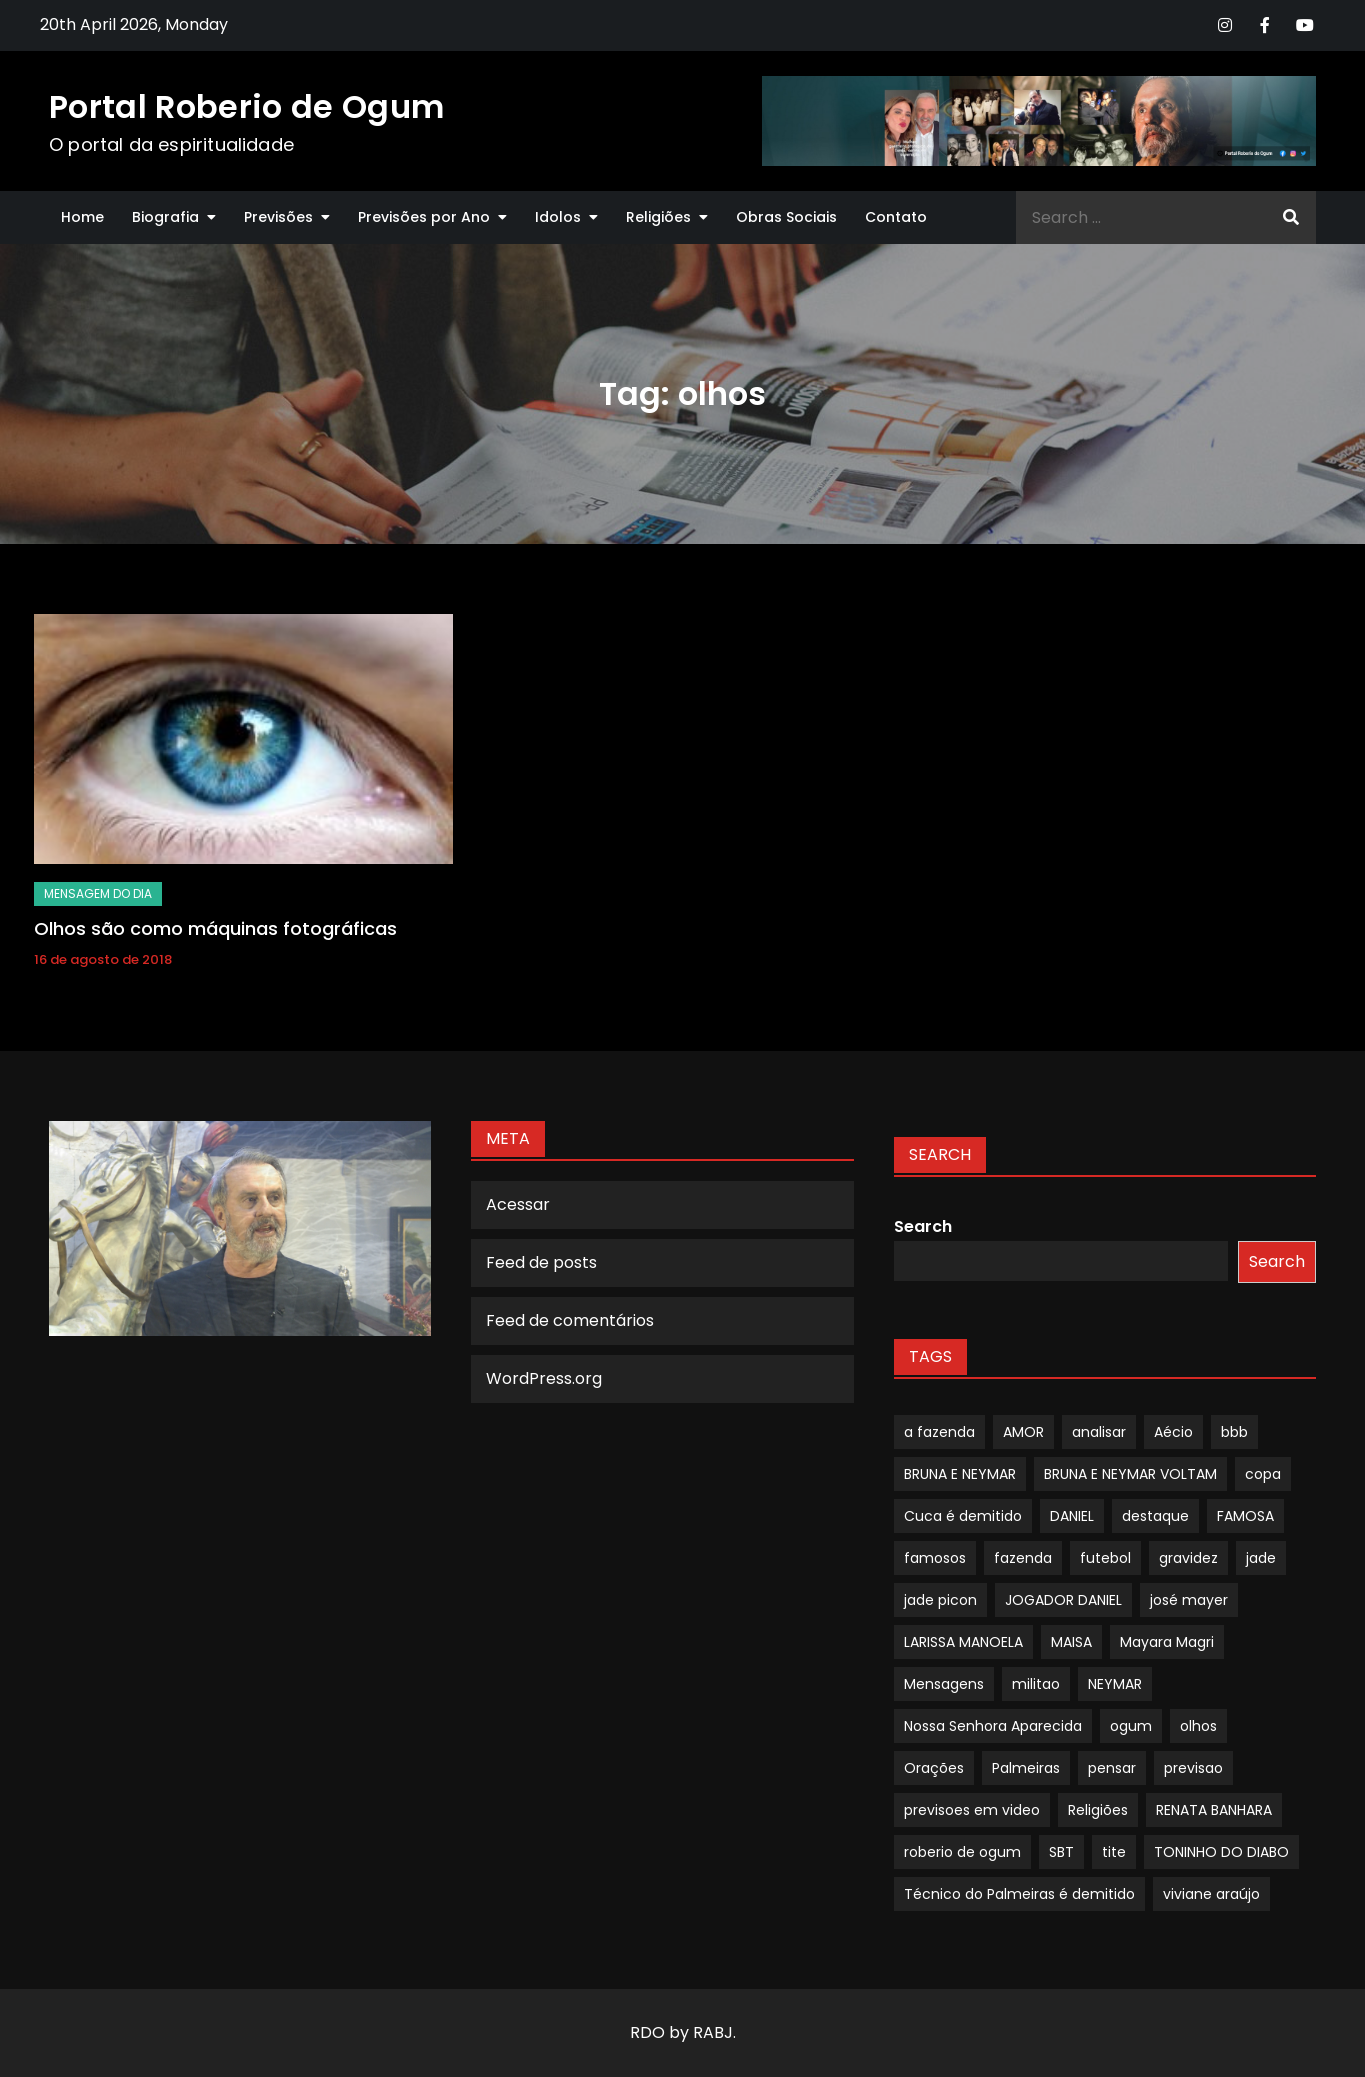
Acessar (518, 1204)
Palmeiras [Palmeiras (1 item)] (1026, 1768)
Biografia (165, 217)
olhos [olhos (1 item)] (1198, 1726)
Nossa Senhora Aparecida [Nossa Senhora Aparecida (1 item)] (993, 1726)
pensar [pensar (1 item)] (1112, 1768)
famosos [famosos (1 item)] (935, 1558)
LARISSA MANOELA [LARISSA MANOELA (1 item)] (963, 1642)
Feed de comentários (570, 1320)
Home (82, 217)
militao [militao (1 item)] (1036, 1684)
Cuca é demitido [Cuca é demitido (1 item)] (963, 1516)
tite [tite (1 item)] (1114, 1852)
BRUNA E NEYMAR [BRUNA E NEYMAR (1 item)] (960, 1474)
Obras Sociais (786, 217)
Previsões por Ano (424, 217)
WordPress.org (544, 1378)
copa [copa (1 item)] (1263, 1474)
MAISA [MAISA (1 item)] (1071, 1642)
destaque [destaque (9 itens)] (1155, 1516)
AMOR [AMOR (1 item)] (1023, 1432)
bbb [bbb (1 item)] (1234, 1432)
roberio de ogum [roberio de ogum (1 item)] (962, 1852)
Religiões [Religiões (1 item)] (1098, 1810)
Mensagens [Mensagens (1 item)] (944, 1684)
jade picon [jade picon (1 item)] (940, 1600)
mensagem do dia (98, 893)
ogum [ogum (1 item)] (1131, 1726)
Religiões (658, 217)
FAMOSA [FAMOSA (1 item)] (1245, 1516)
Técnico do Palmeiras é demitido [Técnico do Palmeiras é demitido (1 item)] (1019, 1894)
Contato (896, 217)
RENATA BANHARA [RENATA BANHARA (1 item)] (1214, 1810)
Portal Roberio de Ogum (246, 106)
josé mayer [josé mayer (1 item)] (1189, 1600)
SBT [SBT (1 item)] (1061, 1852)
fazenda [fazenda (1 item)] (1023, 1558)
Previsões (278, 217)
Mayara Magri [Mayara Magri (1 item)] (1167, 1642)
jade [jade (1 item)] (1261, 1558)
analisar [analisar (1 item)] (1099, 1432)
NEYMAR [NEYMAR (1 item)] (1115, 1684)
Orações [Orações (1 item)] (934, 1768)
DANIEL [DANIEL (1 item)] (1072, 1516)
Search (923, 1226)
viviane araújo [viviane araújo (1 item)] (1211, 1894)
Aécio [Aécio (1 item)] (1173, 1432)
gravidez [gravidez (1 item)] (1188, 1558)
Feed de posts (541, 1262)
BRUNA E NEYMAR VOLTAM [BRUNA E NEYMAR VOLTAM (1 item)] (1130, 1474)
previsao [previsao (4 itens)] (1193, 1768)
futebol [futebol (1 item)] (1105, 1558)
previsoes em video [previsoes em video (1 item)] (972, 1810)
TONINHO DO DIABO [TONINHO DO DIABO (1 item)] (1221, 1852)
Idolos (558, 217)
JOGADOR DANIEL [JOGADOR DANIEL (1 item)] (1063, 1600)
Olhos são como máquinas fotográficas (215, 928)
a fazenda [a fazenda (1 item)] (939, 1432)
